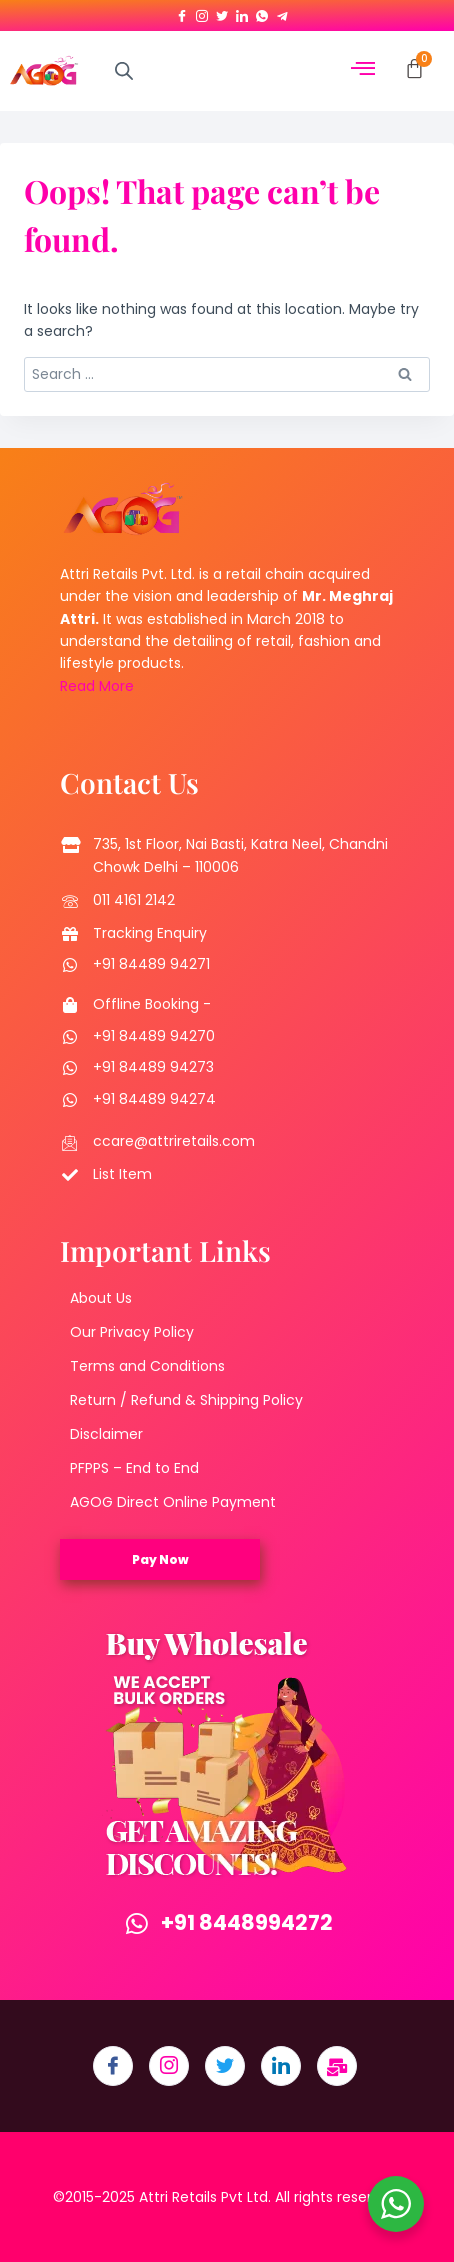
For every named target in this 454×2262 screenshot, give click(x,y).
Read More (97, 686)
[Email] (337, 2066)
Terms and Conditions (147, 1366)
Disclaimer (106, 1434)
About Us (101, 1298)
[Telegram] (282, 12)
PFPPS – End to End (134, 1468)
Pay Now (160, 1559)
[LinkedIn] (242, 12)
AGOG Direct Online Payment (173, 1502)
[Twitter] (222, 12)
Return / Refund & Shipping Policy (186, 1400)
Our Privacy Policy (132, 1332)
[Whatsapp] (262, 12)
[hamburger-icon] (363, 70)
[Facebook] (182, 12)
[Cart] (414, 68)
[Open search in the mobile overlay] (124, 70)
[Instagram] (202, 12)
